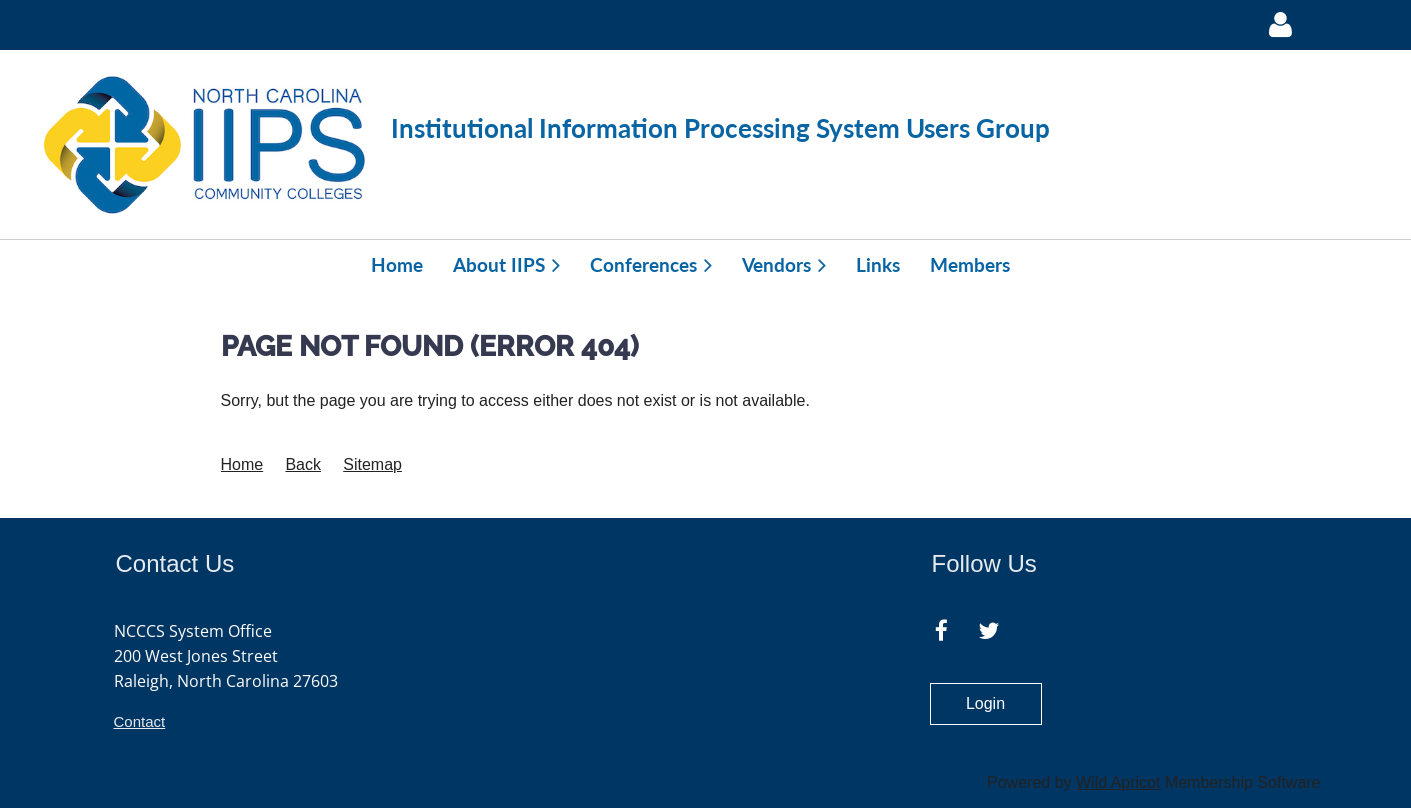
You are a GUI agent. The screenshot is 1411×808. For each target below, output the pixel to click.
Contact (140, 721)
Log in (1281, 25)
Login (985, 703)
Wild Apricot (1118, 782)
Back (303, 464)
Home (242, 464)
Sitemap (372, 464)
